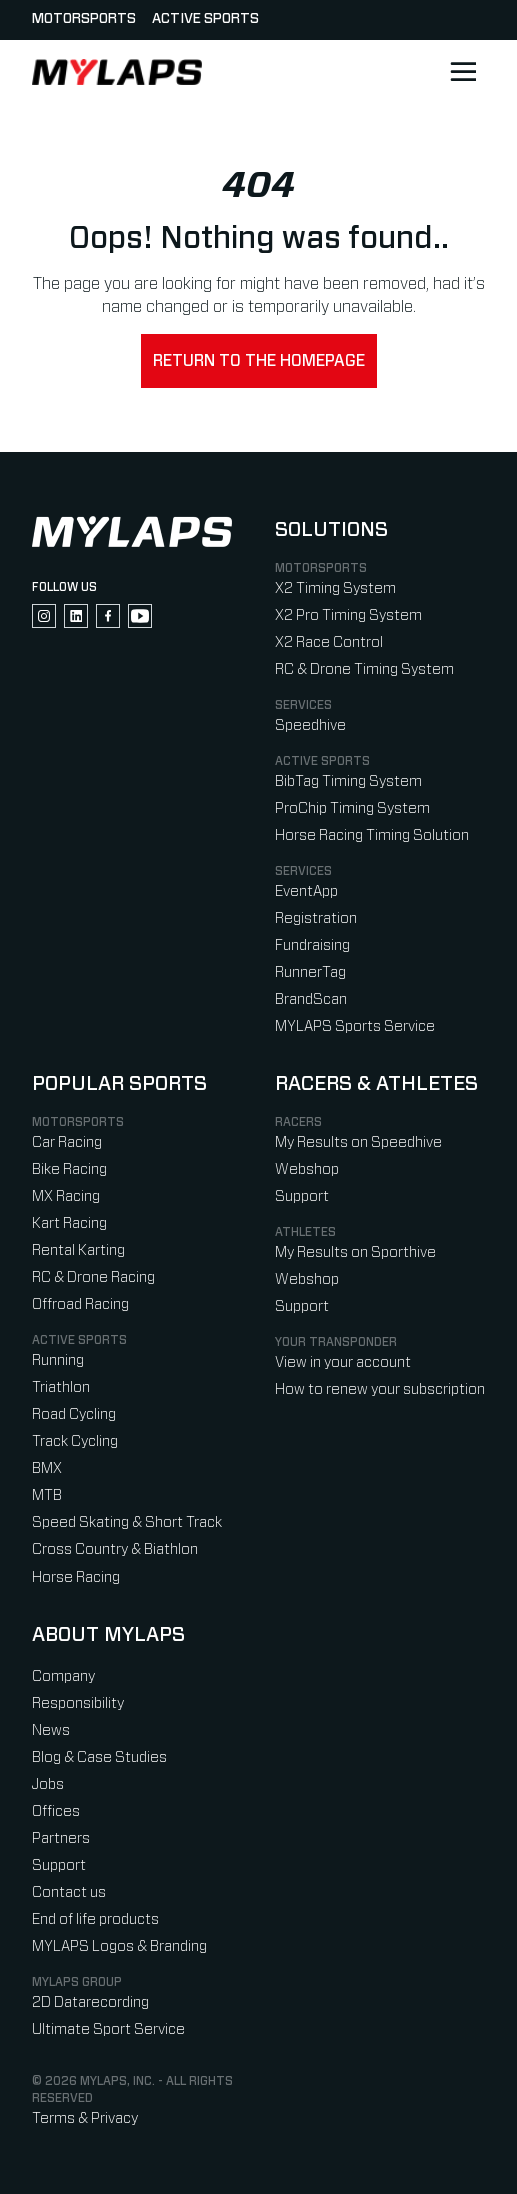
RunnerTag (310, 972)
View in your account (343, 1362)
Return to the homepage (259, 361)
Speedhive (310, 725)
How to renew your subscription (380, 1389)
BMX (47, 1468)
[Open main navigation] (463, 72)
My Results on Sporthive (355, 1252)
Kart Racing (69, 1223)
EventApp (306, 891)
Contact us (69, 1892)
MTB (47, 1495)
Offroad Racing (80, 1304)
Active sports (205, 19)
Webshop (307, 1169)
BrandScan (311, 999)
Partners (61, 1838)
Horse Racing (76, 1577)
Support (302, 1196)
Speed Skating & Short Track (127, 1522)
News (51, 1730)
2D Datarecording (90, 2002)
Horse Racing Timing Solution (372, 835)
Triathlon (61, 1387)
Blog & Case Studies (99, 1757)
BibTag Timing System (348, 781)
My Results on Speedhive (358, 1142)
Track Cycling (75, 1441)
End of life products (95, 1919)
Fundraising (312, 945)
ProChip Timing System (352, 808)
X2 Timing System (335, 588)
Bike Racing (69, 1169)
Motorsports (84, 19)
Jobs (48, 1784)
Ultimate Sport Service (108, 2029)
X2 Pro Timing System (348, 615)
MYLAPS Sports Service (355, 1026)
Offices (56, 1811)
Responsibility (78, 1703)
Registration (316, 918)
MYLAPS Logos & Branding (119, 1946)
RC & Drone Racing (93, 1277)
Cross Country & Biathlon (115, 1549)
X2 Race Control (329, 642)
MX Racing (66, 1196)
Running (58, 1360)
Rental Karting (78, 1250)
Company (63, 1676)
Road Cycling (74, 1414)
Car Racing (67, 1142)
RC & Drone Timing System (364, 669)
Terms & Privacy (85, 2118)
